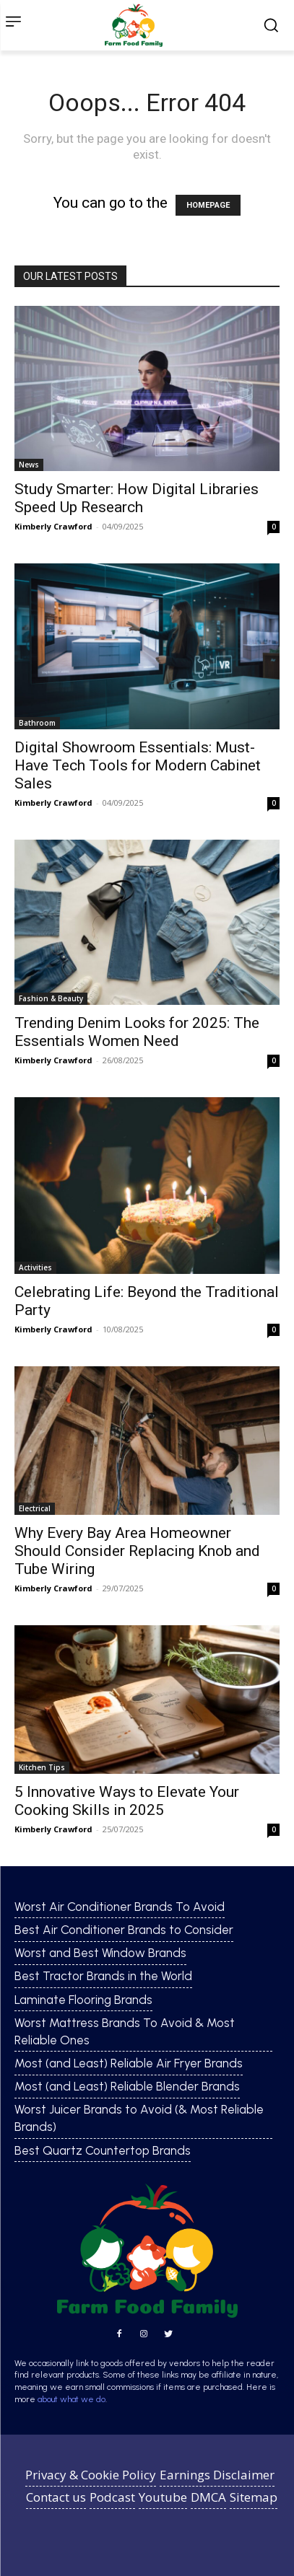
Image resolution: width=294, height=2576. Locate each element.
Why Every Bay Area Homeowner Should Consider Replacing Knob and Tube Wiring (137, 1551)
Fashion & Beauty (51, 998)
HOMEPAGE (208, 205)
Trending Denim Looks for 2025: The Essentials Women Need (136, 1032)
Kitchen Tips (42, 1767)
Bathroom (37, 723)
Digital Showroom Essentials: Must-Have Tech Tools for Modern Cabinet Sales (137, 765)
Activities (35, 1267)
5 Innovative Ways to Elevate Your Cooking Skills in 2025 (126, 1801)
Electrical (35, 1508)
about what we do (71, 2399)
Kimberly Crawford (53, 526)
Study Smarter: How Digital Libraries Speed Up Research (136, 498)
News (29, 465)
